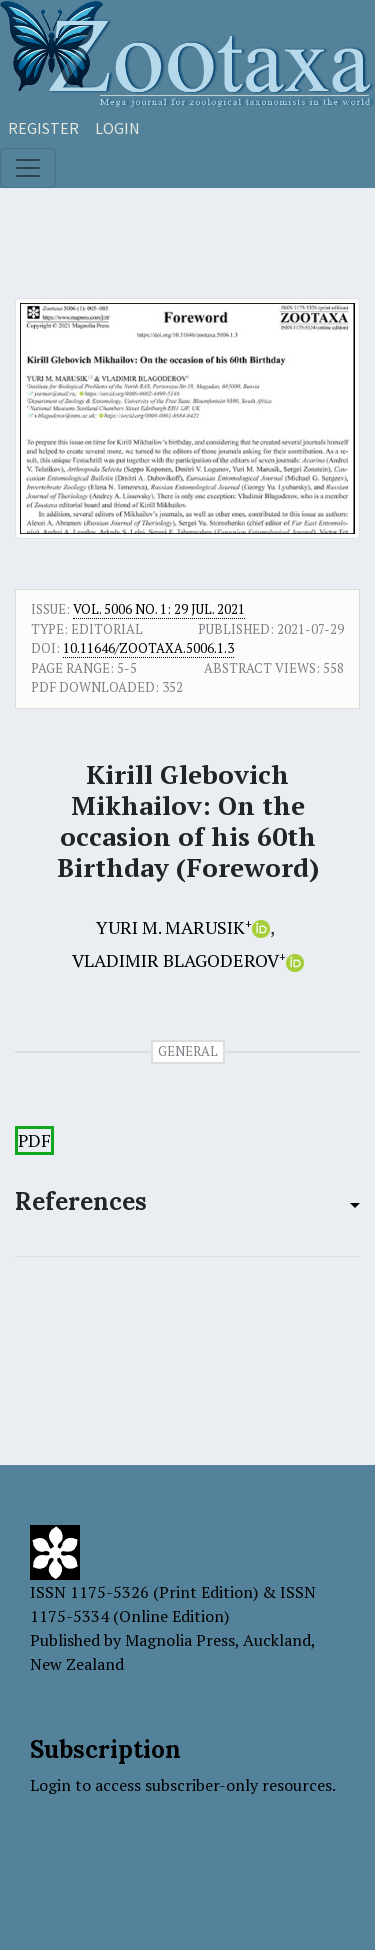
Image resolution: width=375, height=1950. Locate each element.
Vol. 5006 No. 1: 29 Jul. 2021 (159, 609)
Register (43, 128)
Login (117, 128)
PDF (34, 1140)
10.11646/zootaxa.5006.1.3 (148, 648)
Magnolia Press (180, 1640)
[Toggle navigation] (28, 168)
